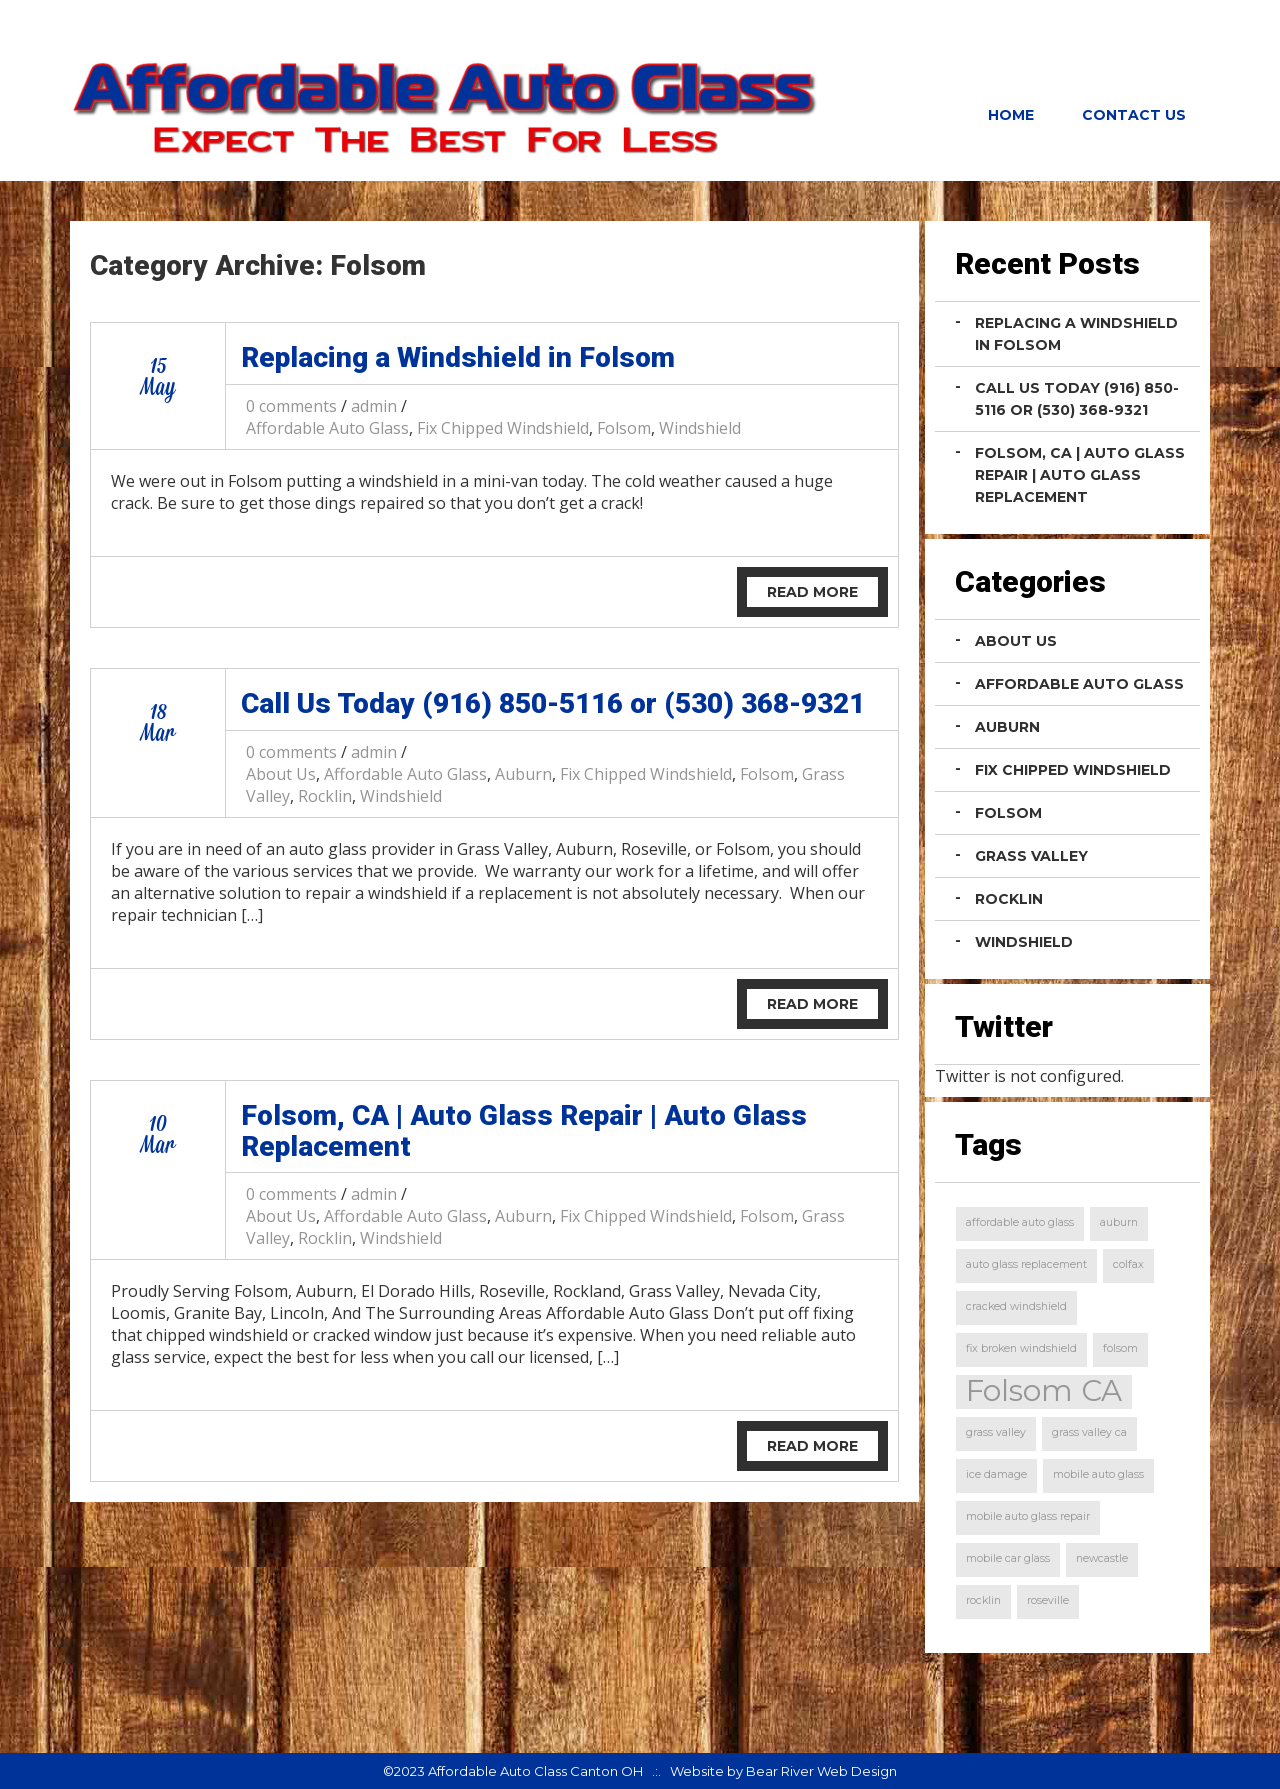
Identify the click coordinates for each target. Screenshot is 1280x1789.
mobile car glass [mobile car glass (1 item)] (1008, 1558)
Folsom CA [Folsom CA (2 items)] (1044, 1391)
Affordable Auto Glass (327, 428)
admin (374, 406)
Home (1011, 115)
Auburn (523, 774)
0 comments (291, 406)
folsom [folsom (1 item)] (1120, 1348)
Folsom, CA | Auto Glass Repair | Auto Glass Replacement (524, 1131)
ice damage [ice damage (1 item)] (996, 1474)
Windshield (700, 428)
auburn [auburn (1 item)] (1119, 1222)
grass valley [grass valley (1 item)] (996, 1432)
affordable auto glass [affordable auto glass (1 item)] (1020, 1222)
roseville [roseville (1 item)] (1048, 1600)
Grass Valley (1031, 856)
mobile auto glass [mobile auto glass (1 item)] (1098, 1474)
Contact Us (1134, 115)
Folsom (624, 428)
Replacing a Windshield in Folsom (458, 357)
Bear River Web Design (821, 1771)
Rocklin (325, 796)
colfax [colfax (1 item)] (1128, 1264)
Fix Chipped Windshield (503, 428)
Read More (812, 592)
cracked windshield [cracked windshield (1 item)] (1016, 1306)
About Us (281, 774)
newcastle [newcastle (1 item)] (1102, 1558)
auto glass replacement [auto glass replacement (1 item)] (1026, 1264)
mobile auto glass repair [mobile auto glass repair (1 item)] (1028, 1516)
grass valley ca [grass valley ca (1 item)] (1089, 1432)
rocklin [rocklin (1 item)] (983, 1600)
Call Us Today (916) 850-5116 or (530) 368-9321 (553, 703)
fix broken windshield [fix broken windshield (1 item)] (1021, 1348)
